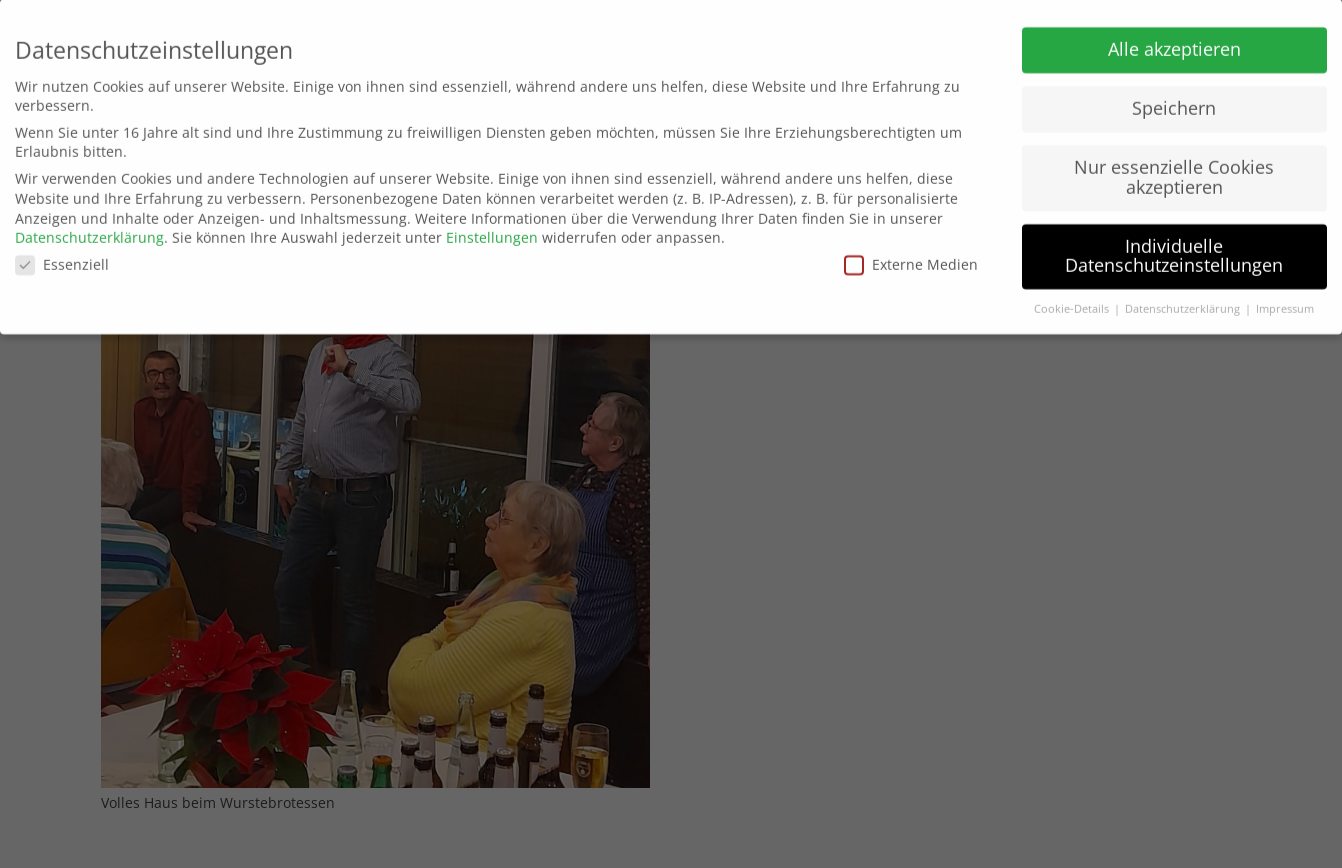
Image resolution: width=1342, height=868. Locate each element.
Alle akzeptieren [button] (1174, 43)
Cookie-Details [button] (1073, 303)
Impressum (1285, 303)
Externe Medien (911, 258)
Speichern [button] (1174, 102)
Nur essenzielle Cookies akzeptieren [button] (1174, 171)
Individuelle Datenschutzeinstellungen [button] (1174, 250)
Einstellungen (492, 231)
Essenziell (62, 258)
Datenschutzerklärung (89, 231)
